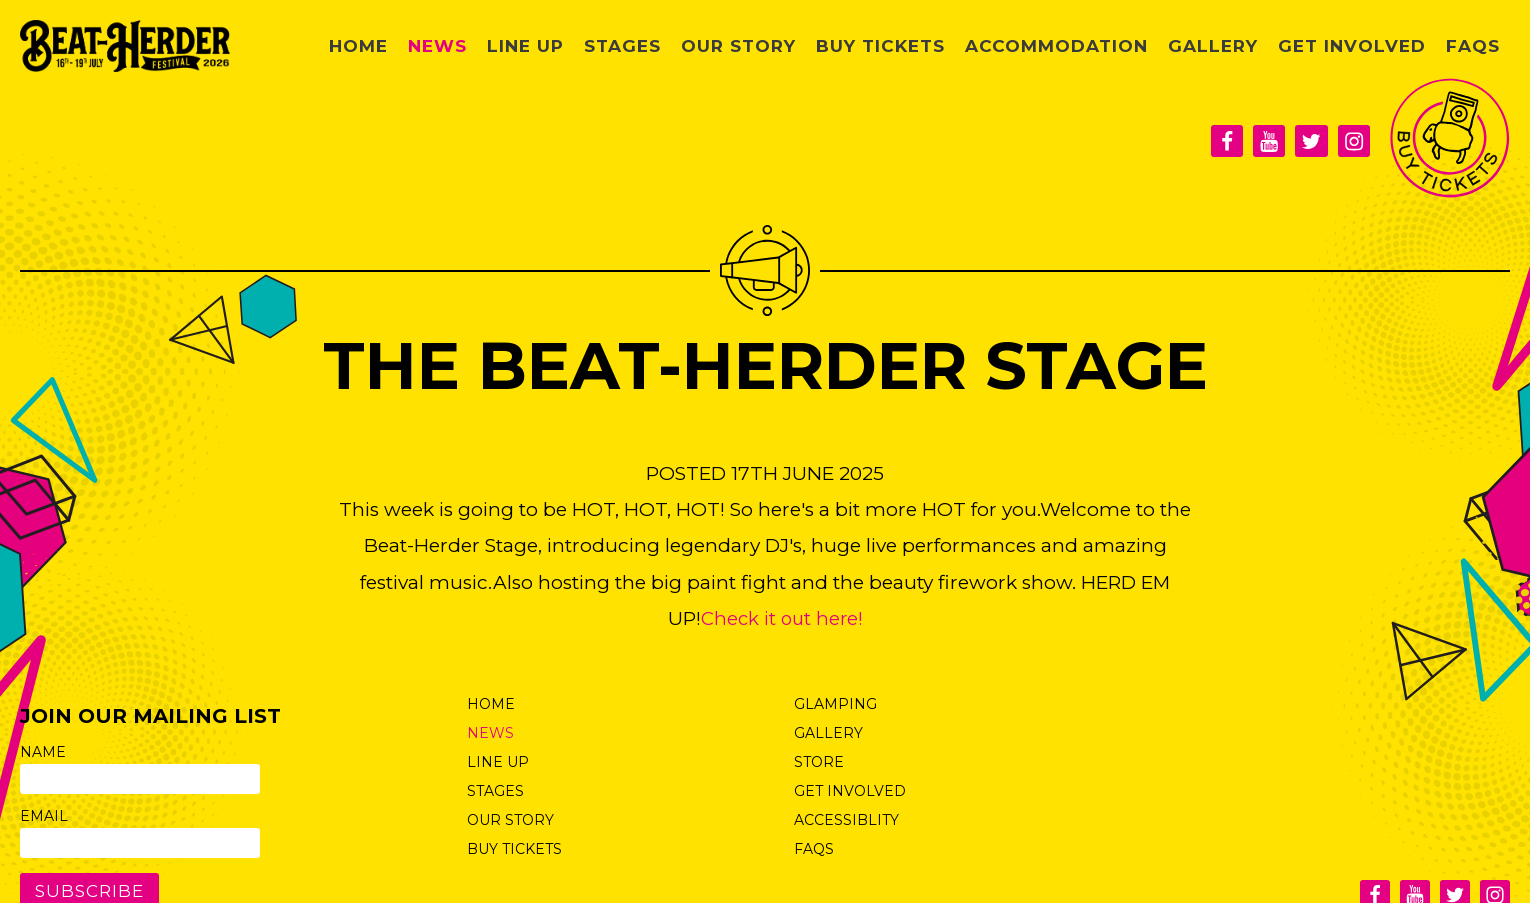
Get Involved (1366, 45)
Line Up (614, 45)
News (532, 45)
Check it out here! (782, 618)
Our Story (810, 45)
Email (44, 816)
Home (459, 45)
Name (43, 752)
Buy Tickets (940, 45)
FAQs (1476, 45)
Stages (703, 45)
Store (819, 762)
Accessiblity (846, 820)
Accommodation (1100, 45)
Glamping (835, 704)
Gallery (1241, 45)
